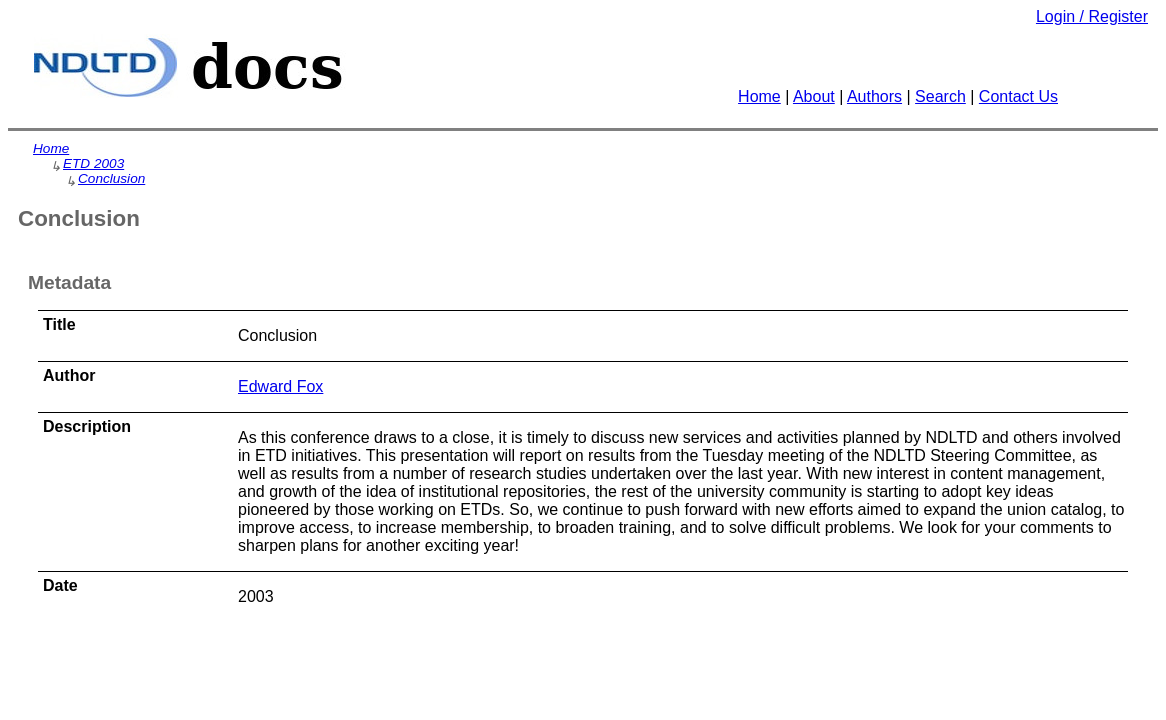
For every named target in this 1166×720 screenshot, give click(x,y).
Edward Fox (280, 386)
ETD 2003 (93, 163)
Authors (874, 96)
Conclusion (111, 178)
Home (759, 96)
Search (940, 96)
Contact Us (1018, 96)
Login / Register (1092, 16)
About (814, 96)
